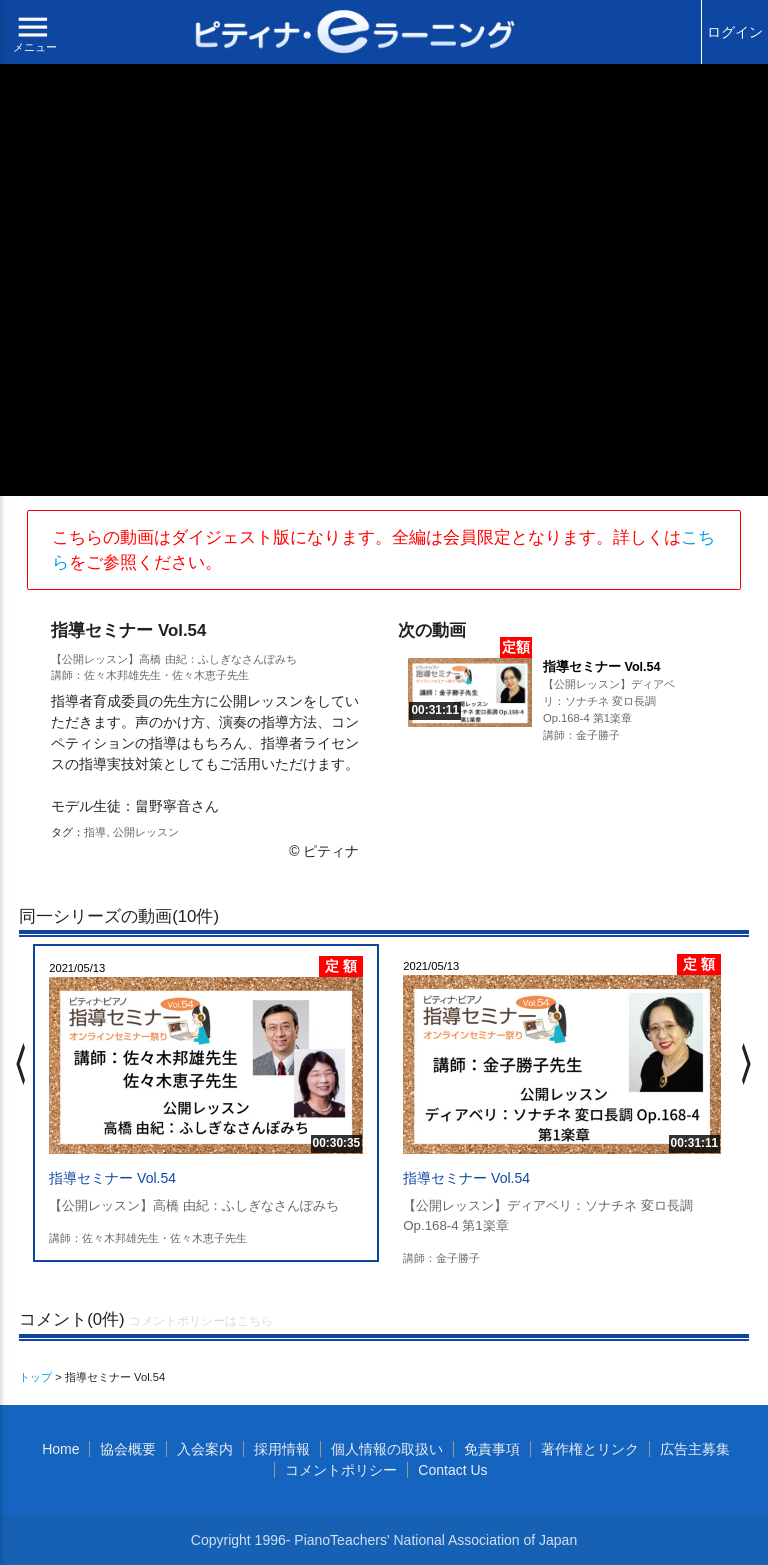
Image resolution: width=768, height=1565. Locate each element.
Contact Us (452, 1470)
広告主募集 (695, 1449)
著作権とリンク (590, 1449)
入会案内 (205, 1449)
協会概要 (128, 1449)
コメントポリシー (341, 1470)
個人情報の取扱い (387, 1449)
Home (60, 1449)
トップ (35, 1377)
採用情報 (282, 1449)
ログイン (735, 32)
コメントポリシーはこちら (201, 1321)
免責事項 (492, 1449)
